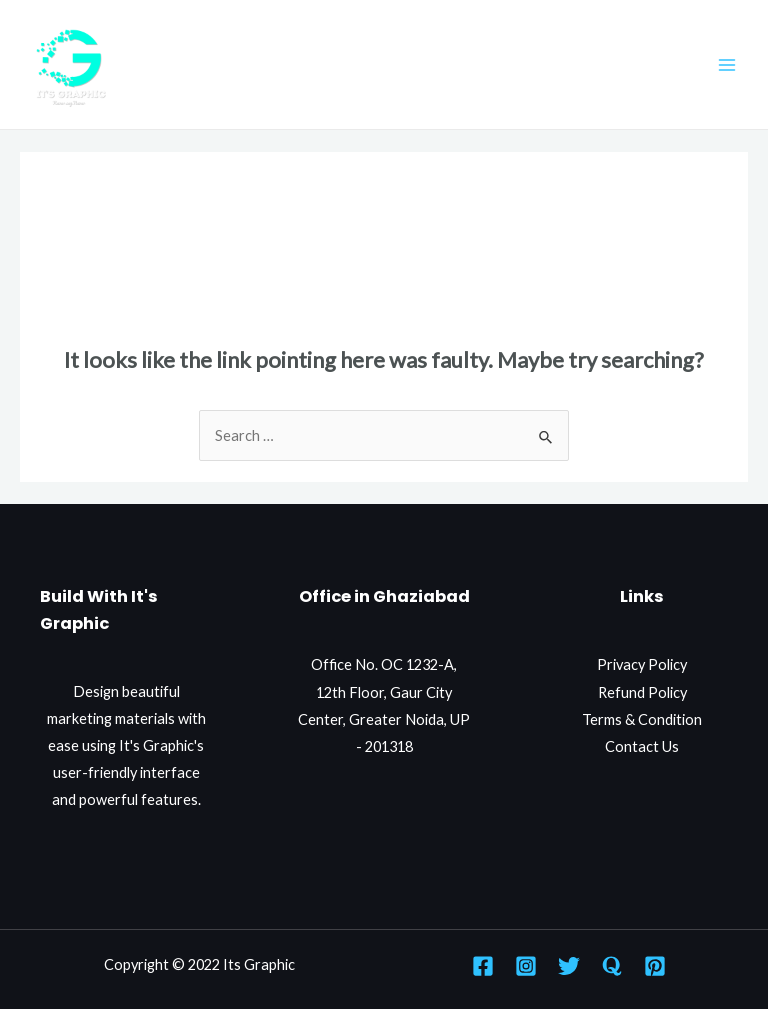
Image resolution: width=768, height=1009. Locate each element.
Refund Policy (642, 692)
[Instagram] (526, 966)
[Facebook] (483, 966)
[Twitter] (569, 966)
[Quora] (612, 966)
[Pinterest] (655, 966)
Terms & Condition (642, 719)
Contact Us (642, 746)
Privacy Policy (642, 664)
